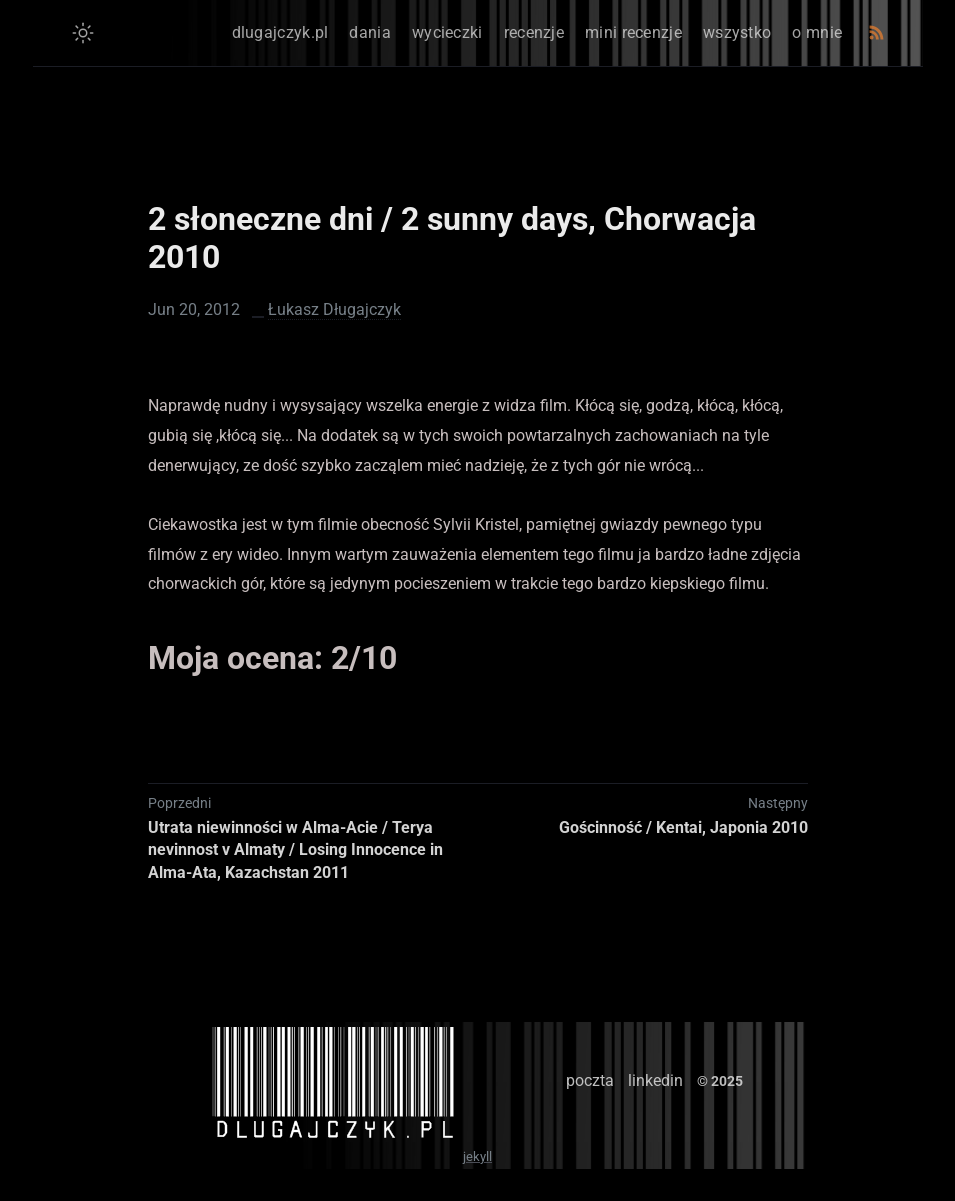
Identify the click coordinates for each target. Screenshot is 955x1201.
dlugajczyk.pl (280, 32)
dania (370, 32)
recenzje (534, 32)
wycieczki (447, 32)
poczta (590, 1080)
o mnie (817, 32)
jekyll (477, 1156)
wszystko (737, 32)
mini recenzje (633, 32)
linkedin (655, 1080)
